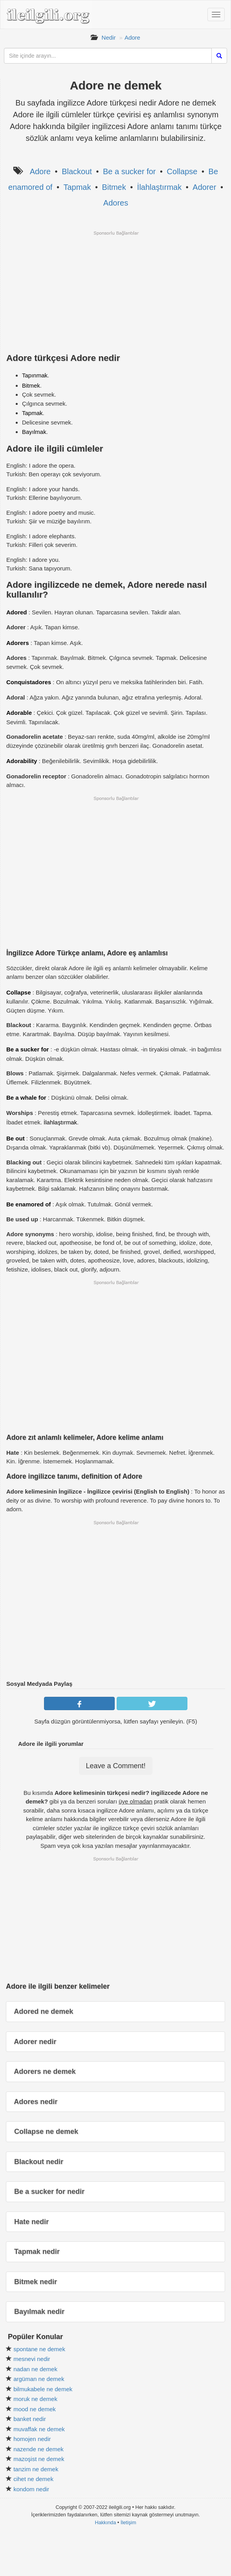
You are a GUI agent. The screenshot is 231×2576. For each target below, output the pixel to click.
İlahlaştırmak (159, 187)
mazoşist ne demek (38, 2459)
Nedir (109, 37)
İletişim (128, 2522)
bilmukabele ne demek (42, 2389)
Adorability (21, 761)
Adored (16, 612)
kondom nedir (31, 2489)
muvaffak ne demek (39, 2429)
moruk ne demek (35, 2399)
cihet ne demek (33, 2479)
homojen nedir (32, 2439)
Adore (132, 37)
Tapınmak (35, 375)
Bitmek (114, 187)
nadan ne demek (35, 2369)
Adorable (19, 712)
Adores (115, 203)
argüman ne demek (38, 2379)
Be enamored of (28, 1204)
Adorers (17, 642)
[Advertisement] (115, 291)
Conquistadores (28, 682)
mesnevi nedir (31, 2359)
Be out (15, 1138)
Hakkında (105, 2522)
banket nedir (29, 2419)
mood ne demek (34, 2409)
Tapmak (77, 187)
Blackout (77, 171)
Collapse (182, 171)
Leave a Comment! (115, 1766)
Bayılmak (34, 431)
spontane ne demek (39, 2349)
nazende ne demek (38, 2449)
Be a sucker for (129, 171)
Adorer (204, 187)
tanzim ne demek (35, 2469)
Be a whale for (26, 1097)
